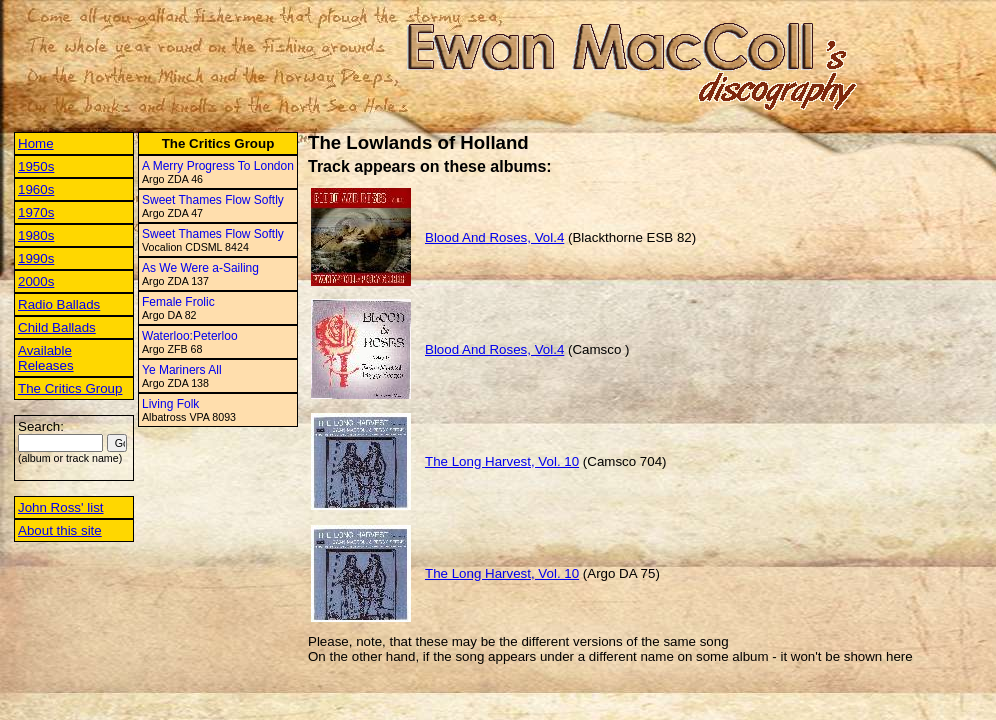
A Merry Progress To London (218, 166)
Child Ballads (57, 327)
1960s (36, 189)
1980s (36, 235)
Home (36, 143)
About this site (60, 530)
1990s (36, 258)
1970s (36, 212)
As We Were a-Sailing (200, 268)
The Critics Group (70, 388)
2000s (36, 281)
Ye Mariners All (182, 370)
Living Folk (170, 404)
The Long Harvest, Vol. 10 (502, 461)
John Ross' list (61, 507)
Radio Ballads (59, 304)
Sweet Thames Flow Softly (213, 200)
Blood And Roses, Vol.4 (494, 237)
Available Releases (46, 358)
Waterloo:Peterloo (190, 336)
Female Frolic (178, 302)
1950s (36, 166)
